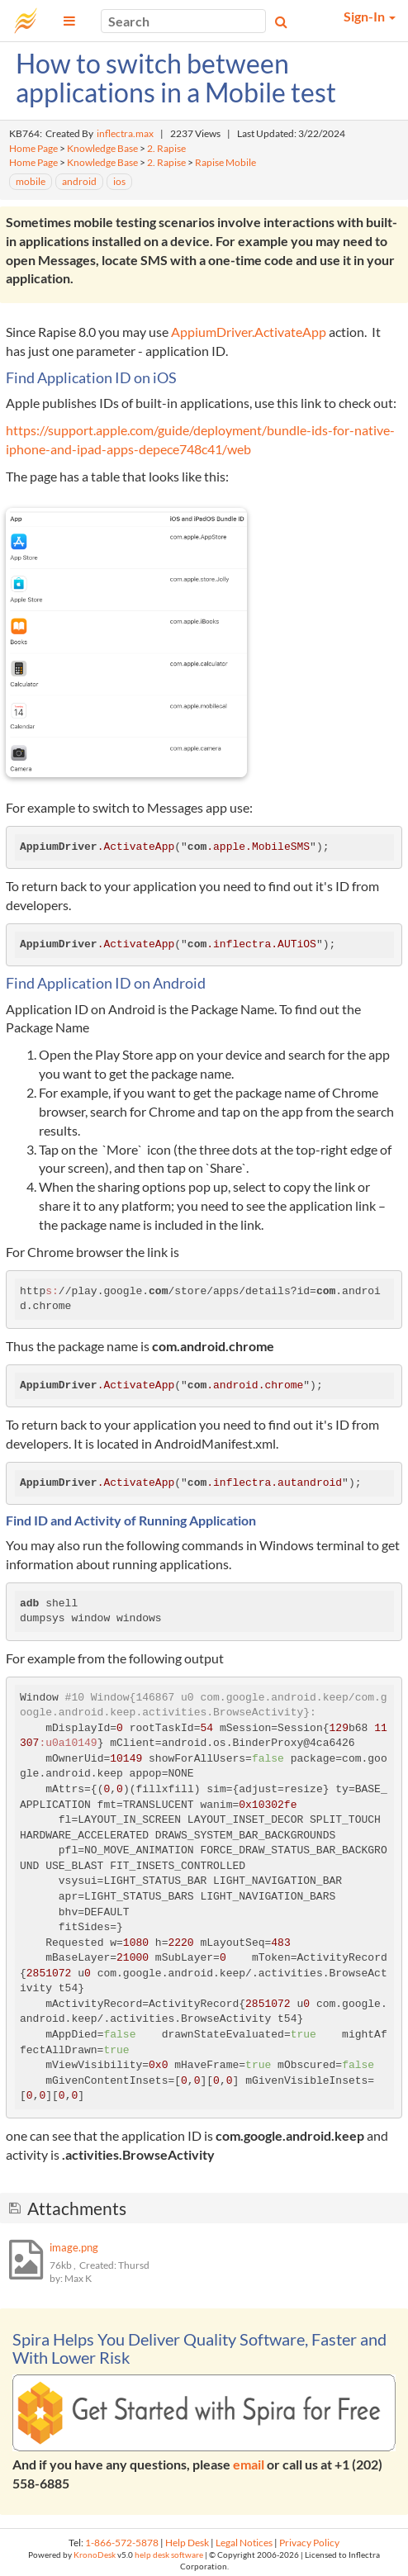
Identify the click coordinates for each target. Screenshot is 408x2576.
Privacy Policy (309, 2542)
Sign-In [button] (370, 16)
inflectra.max (125, 133)
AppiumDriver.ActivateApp (247, 331)
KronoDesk (95, 2554)
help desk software (169, 2554)
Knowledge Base (102, 148)
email (248, 2464)
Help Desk (187, 2542)
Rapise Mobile (225, 162)
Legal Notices (244, 2542)
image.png (74, 2247)
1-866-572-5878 (122, 2542)
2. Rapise (166, 148)
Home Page (33, 148)
